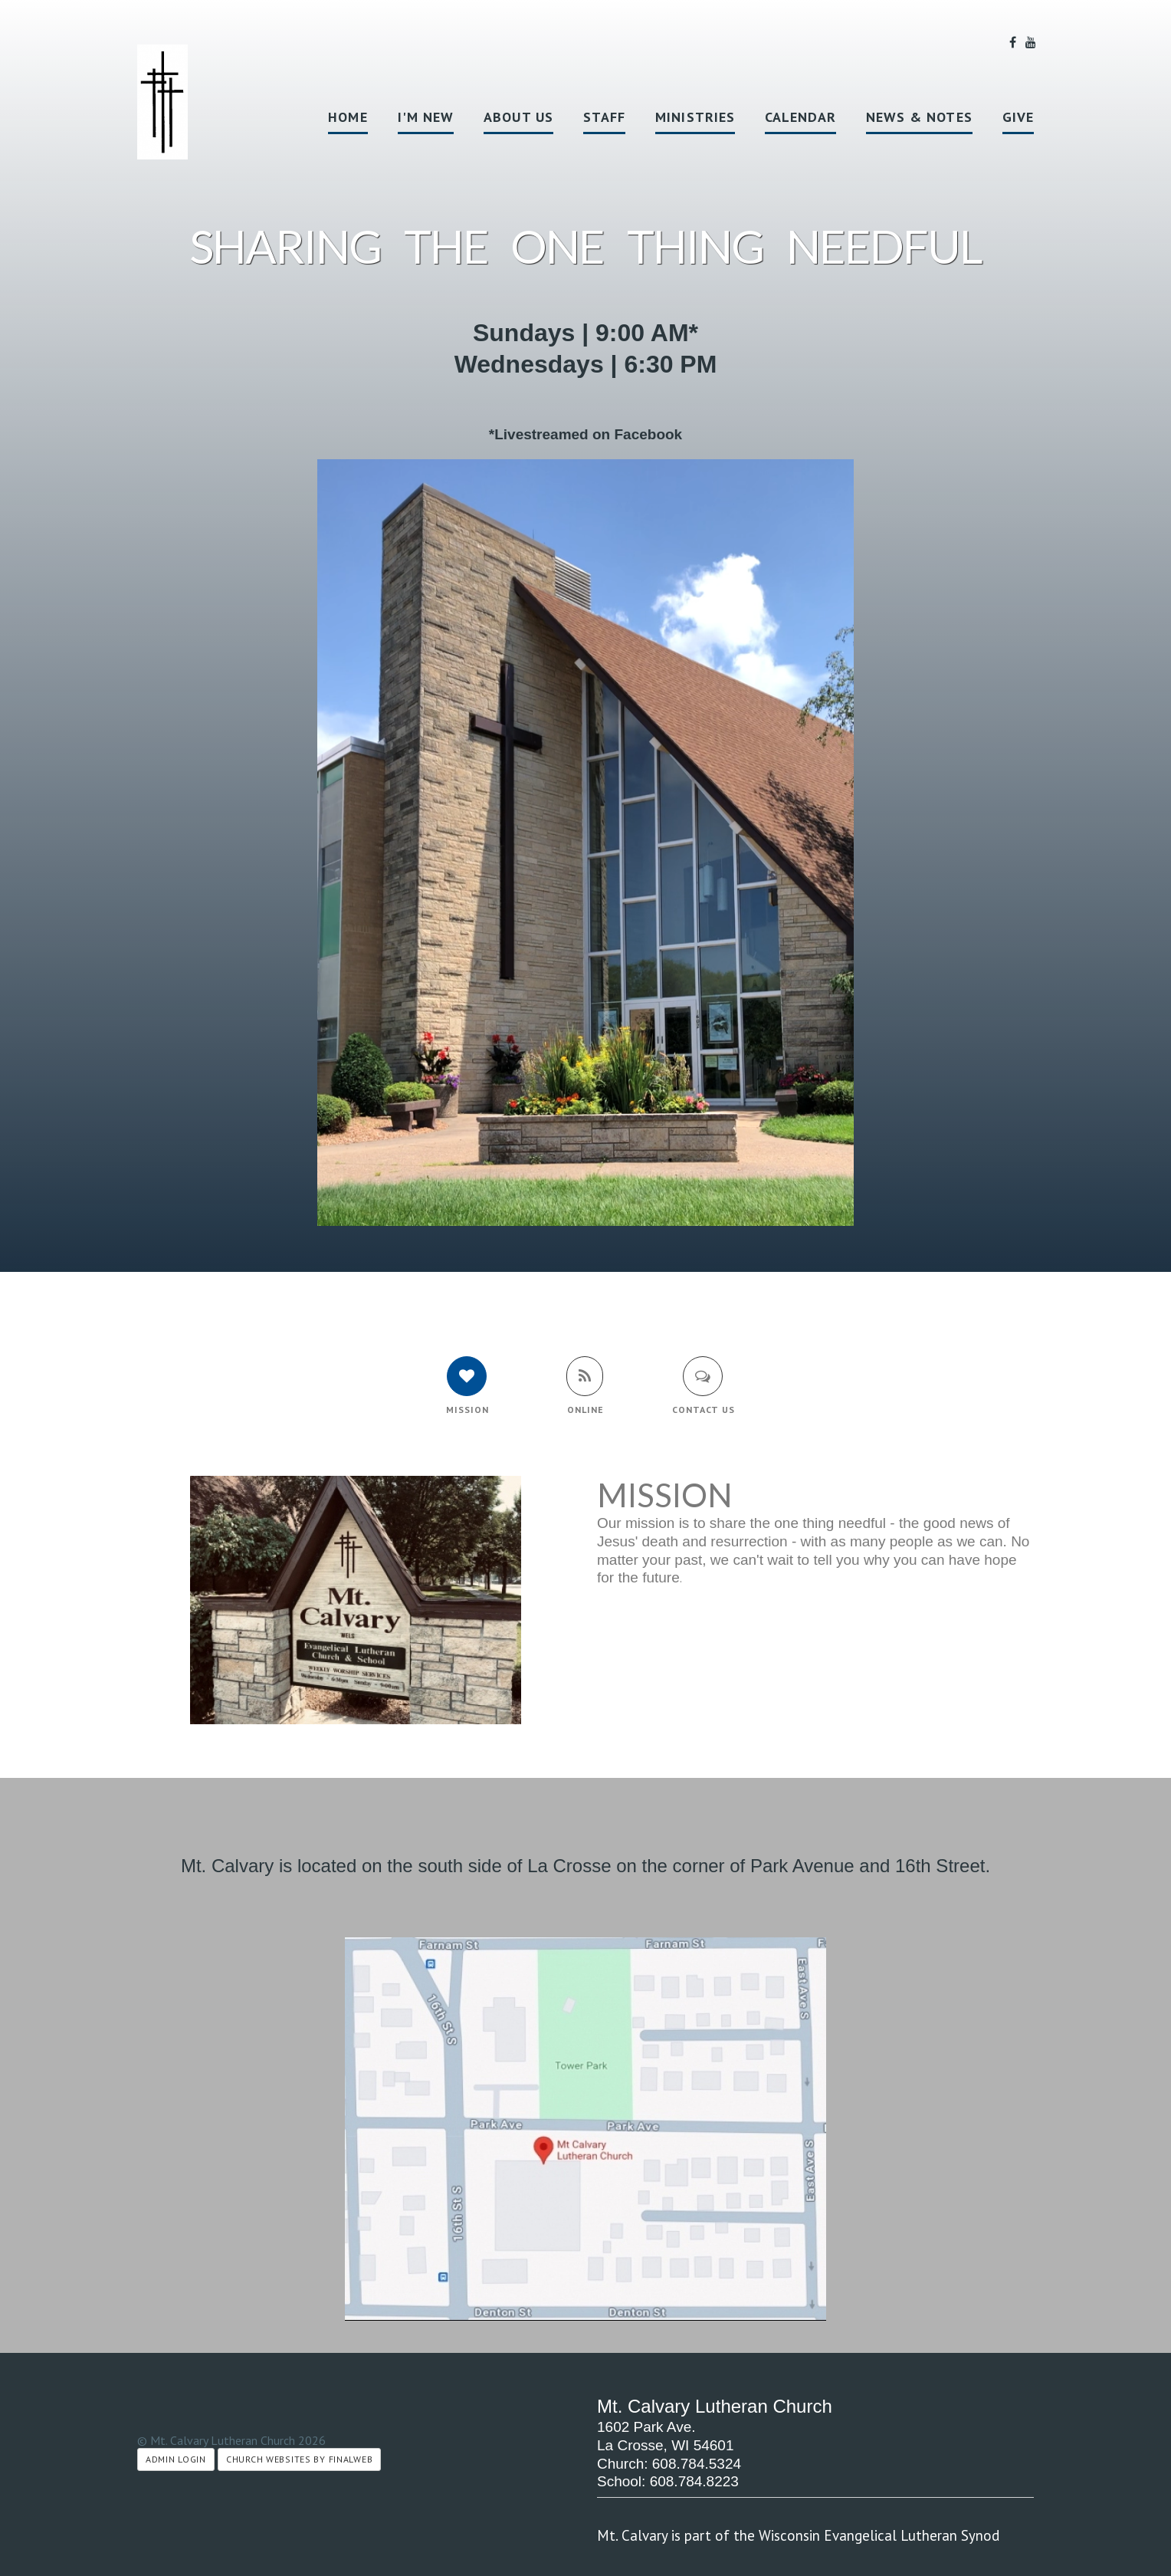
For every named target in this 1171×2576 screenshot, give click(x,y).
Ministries (695, 117)
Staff (604, 117)
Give (1018, 117)
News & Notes (919, 117)
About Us (518, 117)
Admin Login (176, 2459)
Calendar (800, 117)
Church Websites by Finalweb (299, 2459)
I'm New (426, 117)
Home (347, 117)
